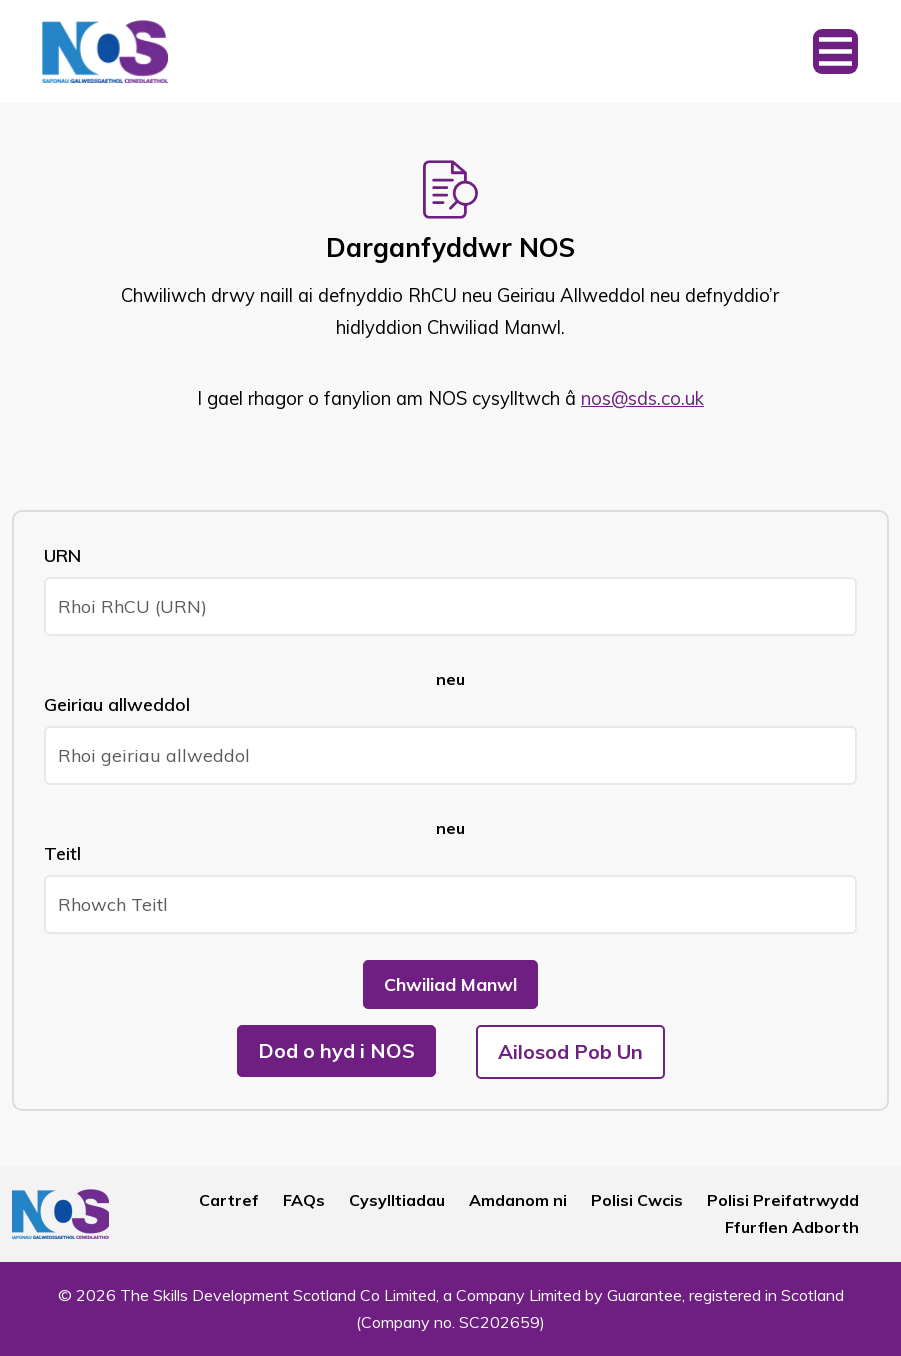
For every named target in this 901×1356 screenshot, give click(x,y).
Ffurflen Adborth (792, 1227)
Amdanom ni (518, 1200)
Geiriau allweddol (117, 704)
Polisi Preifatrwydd (783, 1200)
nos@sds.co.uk (642, 398)
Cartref (229, 1200)
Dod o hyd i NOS (336, 1050)
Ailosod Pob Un (570, 1051)
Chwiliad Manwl (450, 984)
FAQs (304, 1200)
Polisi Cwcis (637, 1200)
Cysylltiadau (397, 1200)
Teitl (62, 853)
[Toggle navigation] (835, 51)
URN (62, 555)
